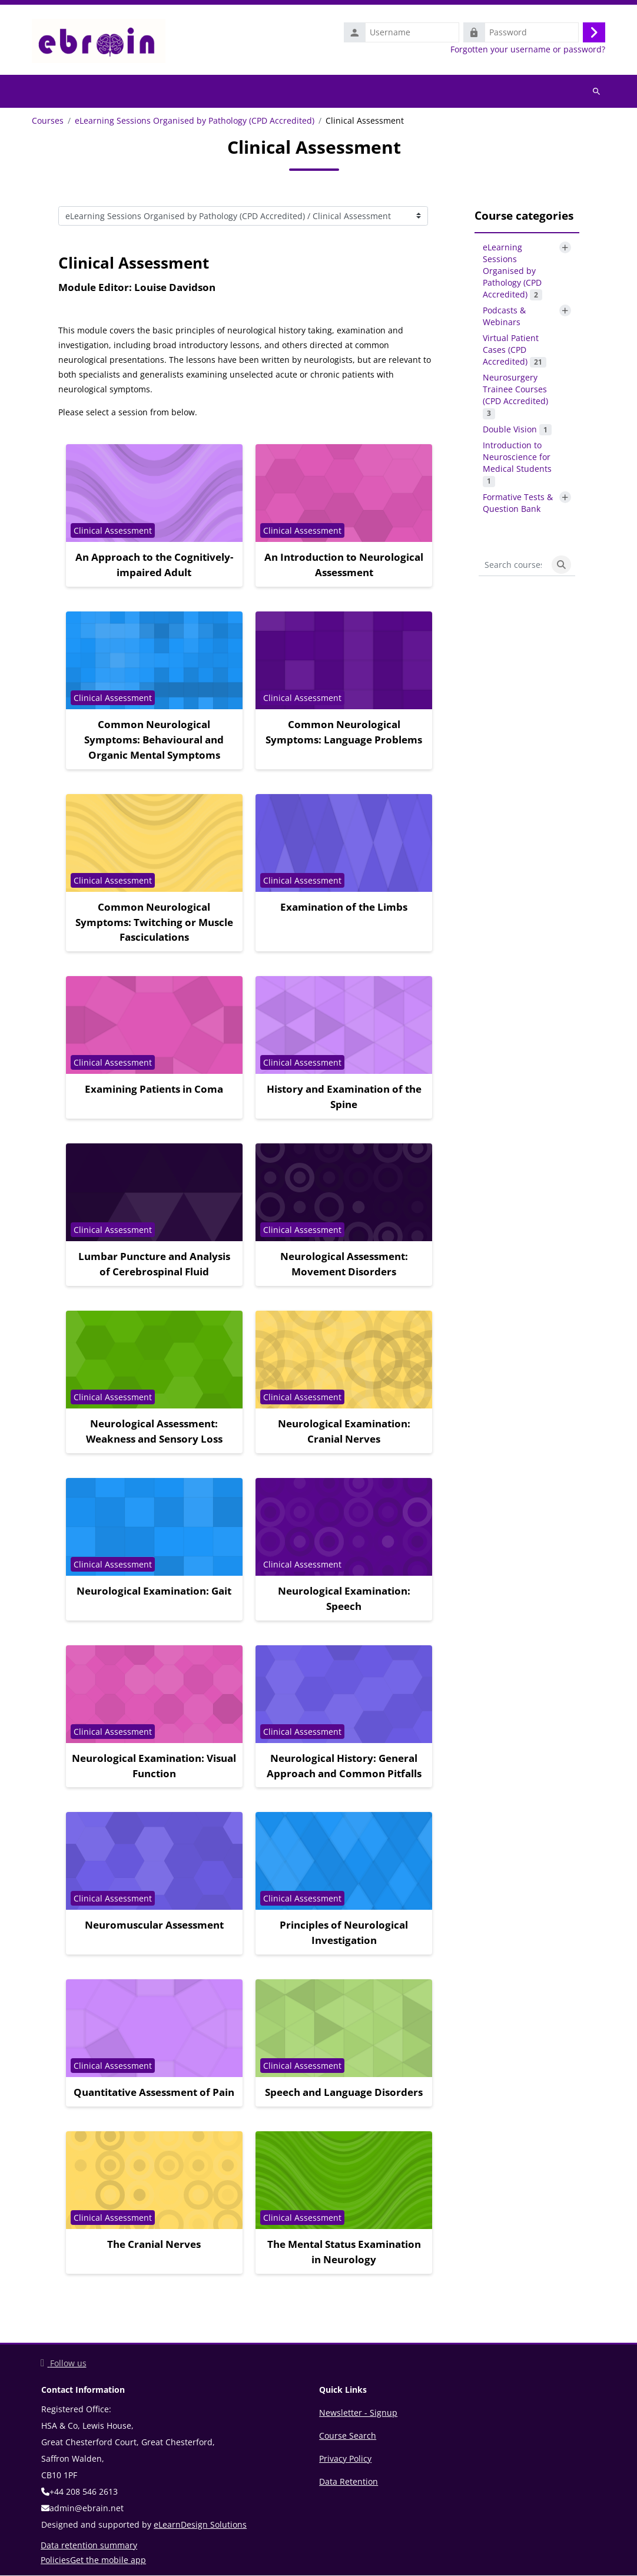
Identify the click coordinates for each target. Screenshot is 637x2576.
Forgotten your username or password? (527, 49)
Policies (55, 2560)
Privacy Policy (345, 2459)
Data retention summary (89, 2545)
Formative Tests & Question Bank (518, 503)
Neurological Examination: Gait (154, 1591)
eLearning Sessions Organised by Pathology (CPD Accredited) (194, 121)
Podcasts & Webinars (504, 316)
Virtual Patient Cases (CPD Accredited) (514, 350)
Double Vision (517, 430)
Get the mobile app (108, 2560)
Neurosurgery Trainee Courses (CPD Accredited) (515, 395)
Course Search (347, 2436)
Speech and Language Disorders (344, 2092)
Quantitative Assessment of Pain (154, 2092)
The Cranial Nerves (154, 2244)
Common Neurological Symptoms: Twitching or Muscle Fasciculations (154, 923)
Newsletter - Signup (358, 2413)
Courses (48, 121)
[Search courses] (513, 565)
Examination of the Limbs (343, 907)
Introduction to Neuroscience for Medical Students (517, 463)
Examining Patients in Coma (154, 1089)
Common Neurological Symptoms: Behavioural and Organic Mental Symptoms (154, 740)
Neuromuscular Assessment (154, 1925)
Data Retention (348, 2482)
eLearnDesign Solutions (200, 2525)
